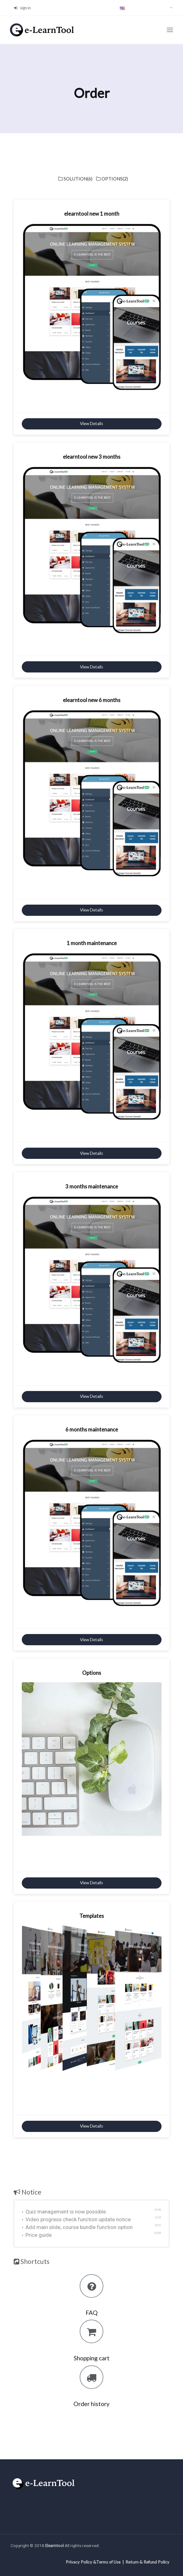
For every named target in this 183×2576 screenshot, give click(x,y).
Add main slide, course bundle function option (77, 2227)
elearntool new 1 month (91, 213)
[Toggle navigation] (170, 30)
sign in (22, 7)
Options (91, 1673)
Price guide (37, 2235)
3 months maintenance (91, 1186)
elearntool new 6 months (91, 700)
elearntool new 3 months (91, 456)
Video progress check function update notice (76, 2219)
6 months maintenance (91, 1429)
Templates (91, 1916)
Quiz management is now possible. (64, 2211)
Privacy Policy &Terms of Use (93, 2562)
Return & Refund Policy (147, 2562)
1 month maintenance (92, 943)
